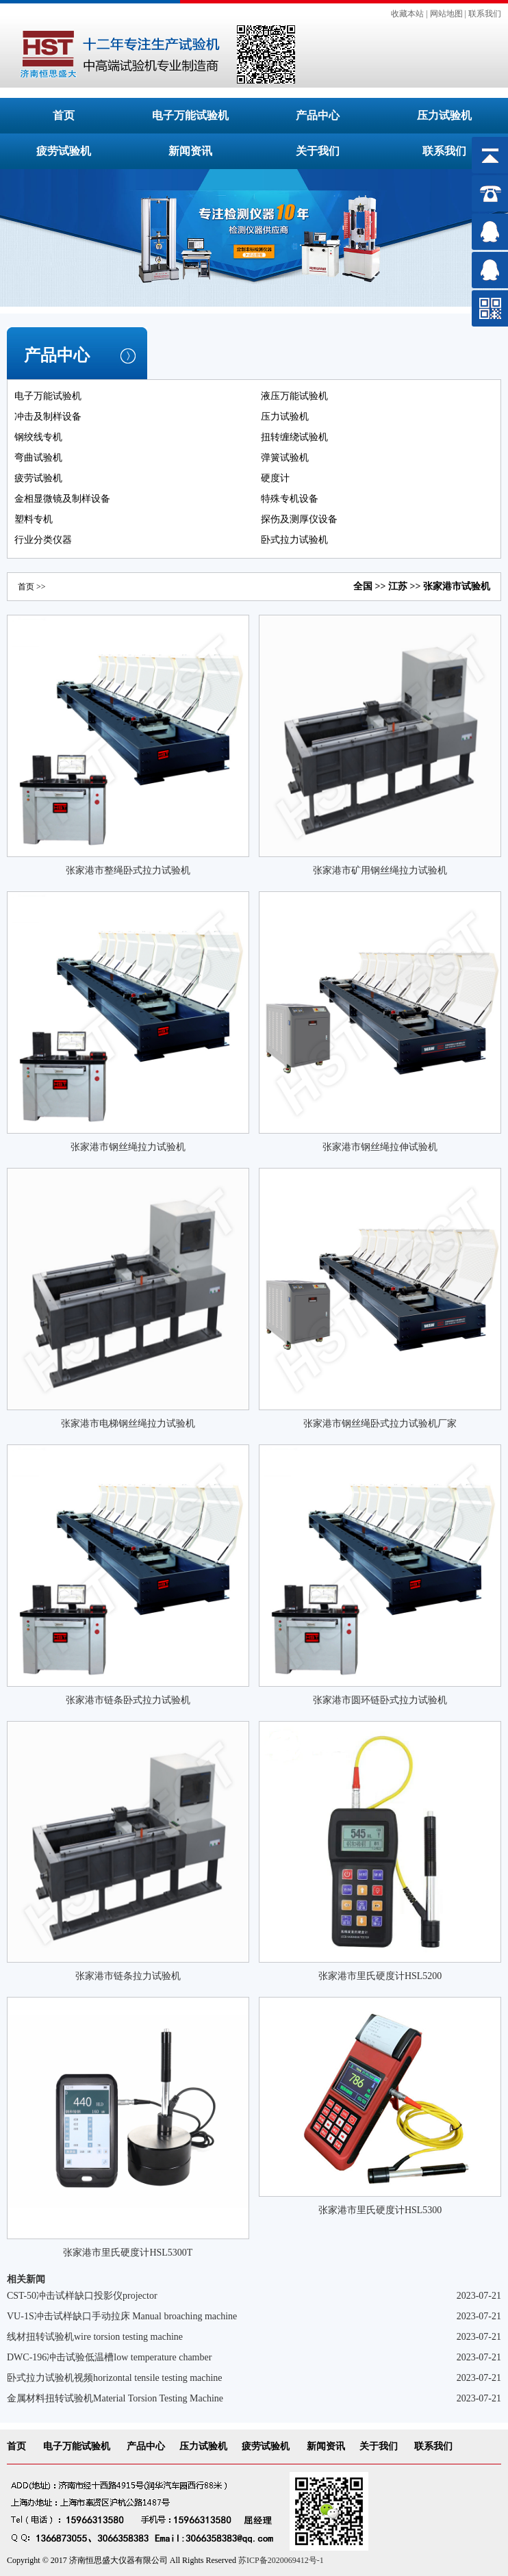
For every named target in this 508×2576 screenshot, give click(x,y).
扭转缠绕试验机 (294, 437)
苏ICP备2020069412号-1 (281, 2560)
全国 (362, 586)
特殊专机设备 (289, 499)
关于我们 (318, 151)
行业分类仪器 (43, 540)
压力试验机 (444, 115)
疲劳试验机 (63, 151)
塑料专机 (33, 519)
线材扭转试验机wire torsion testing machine (95, 2337)
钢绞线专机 (38, 437)
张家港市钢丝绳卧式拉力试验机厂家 (380, 1423)
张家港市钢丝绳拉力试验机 (128, 1147)
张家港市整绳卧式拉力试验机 (128, 870)
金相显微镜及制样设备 (62, 499)
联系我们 (484, 13)
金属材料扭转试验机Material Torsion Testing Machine (115, 2398)
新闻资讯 (190, 151)
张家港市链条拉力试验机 (128, 1976)
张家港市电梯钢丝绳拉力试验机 (128, 1423)
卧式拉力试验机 (294, 540)
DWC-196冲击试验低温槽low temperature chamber (109, 2357)
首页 (64, 115)
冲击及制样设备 (47, 416)
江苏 (397, 586)
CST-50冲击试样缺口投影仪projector (82, 2296)
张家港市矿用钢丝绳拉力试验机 (380, 870)
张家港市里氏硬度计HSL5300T (127, 2252)
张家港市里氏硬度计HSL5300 (380, 2210)
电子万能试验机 (190, 115)
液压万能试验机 (294, 396)
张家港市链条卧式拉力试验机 (128, 1700)
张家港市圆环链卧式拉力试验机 (380, 1700)
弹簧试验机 (285, 457)
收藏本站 (407, 13)
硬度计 (275, 478)
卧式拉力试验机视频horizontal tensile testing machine (115, 2378)
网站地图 (446, 13)
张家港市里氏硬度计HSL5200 (380, 1976)
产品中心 (318, 115)
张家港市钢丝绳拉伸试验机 (379, 1147)
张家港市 (442, 586)
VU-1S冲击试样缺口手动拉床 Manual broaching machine (122, 2316)
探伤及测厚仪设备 (299, 519)
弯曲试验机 (38, 457)
